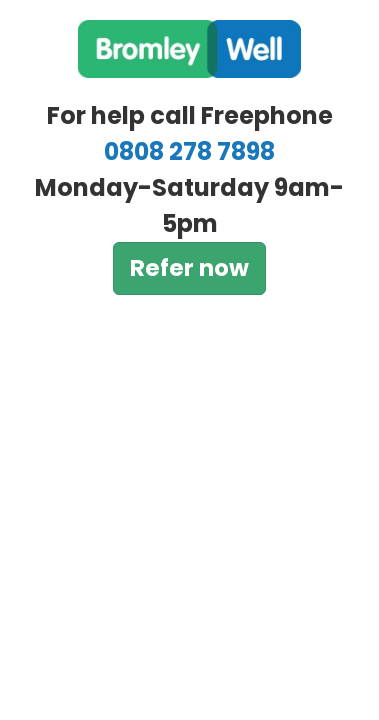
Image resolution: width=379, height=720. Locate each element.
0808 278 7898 (189, 151)
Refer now (189, 268)
